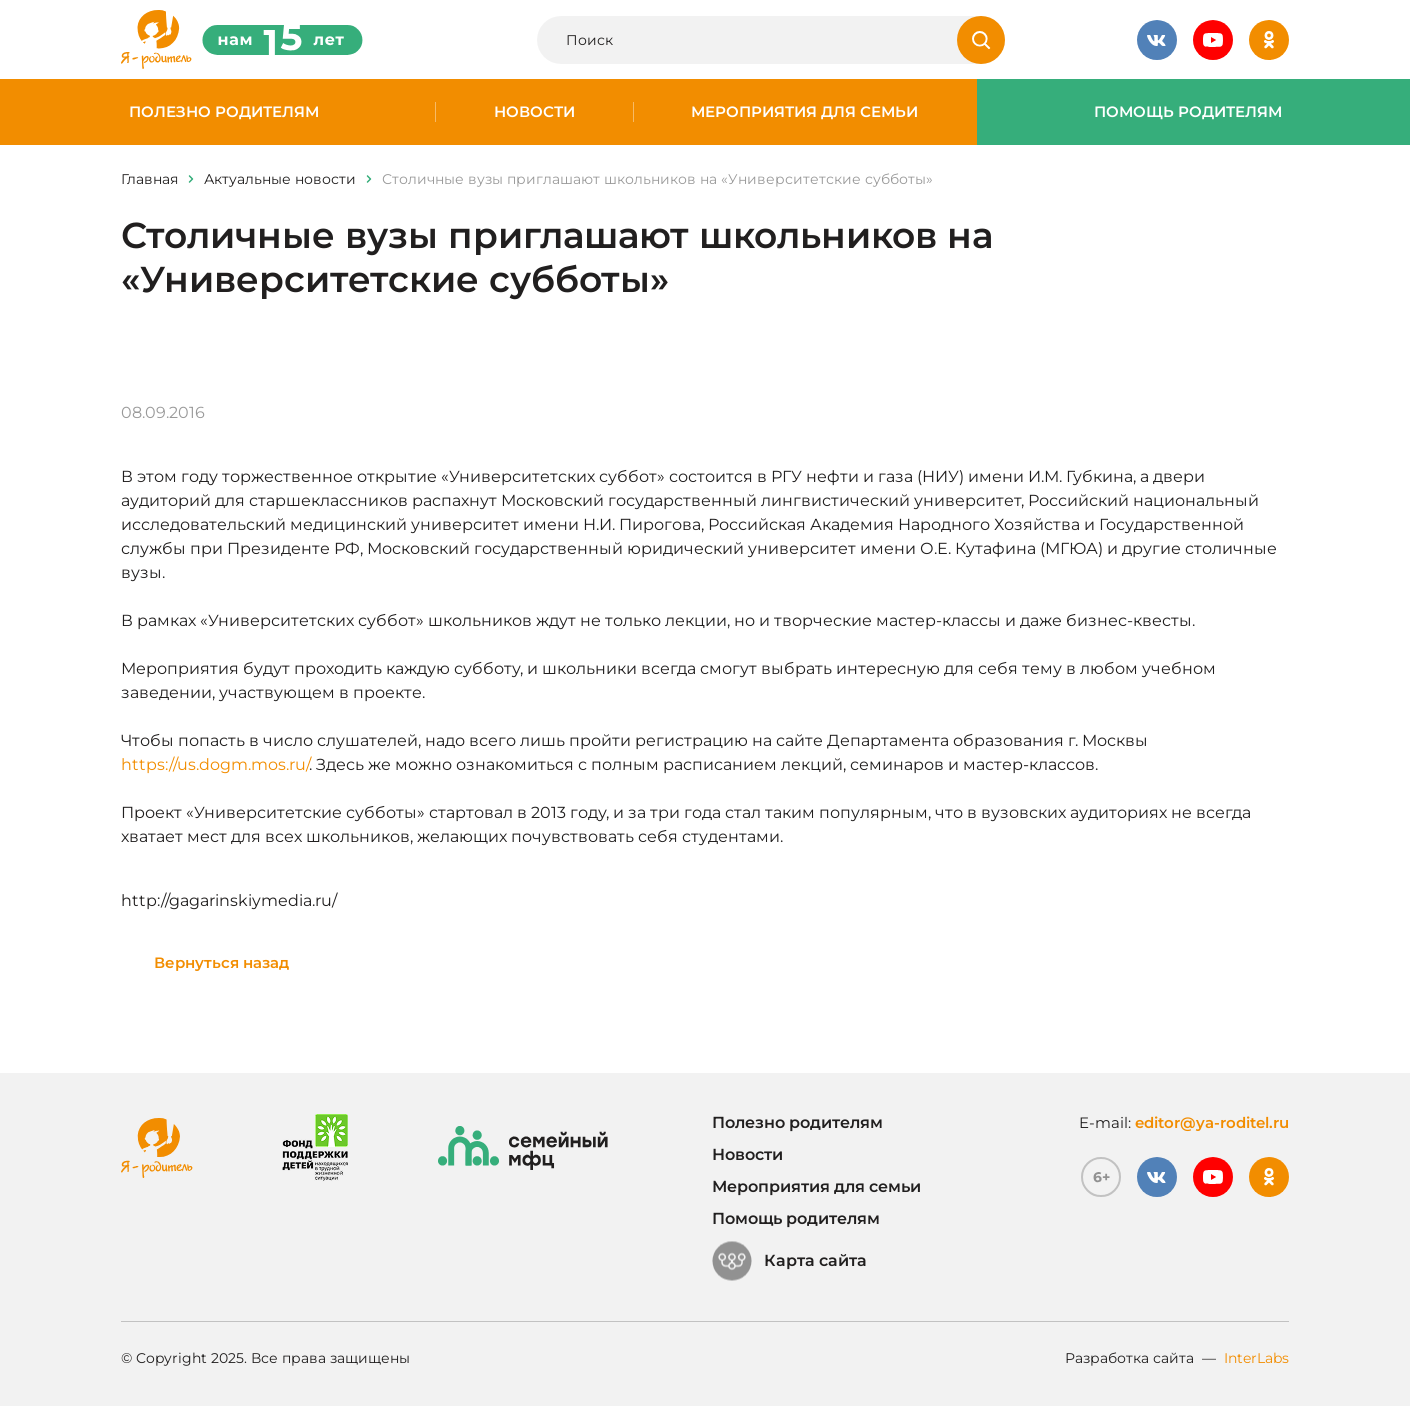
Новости (534, 112)
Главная (149, 179)
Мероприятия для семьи (804, 112)
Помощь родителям (1188, 112)
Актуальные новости (280, 179)
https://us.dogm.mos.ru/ (215, 764)
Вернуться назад (221, 962)
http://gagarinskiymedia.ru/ (229, 900)
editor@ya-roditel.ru (1212, 1122)
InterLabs (1256, 1358)
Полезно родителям (224, 112)
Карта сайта (789, 1261)
